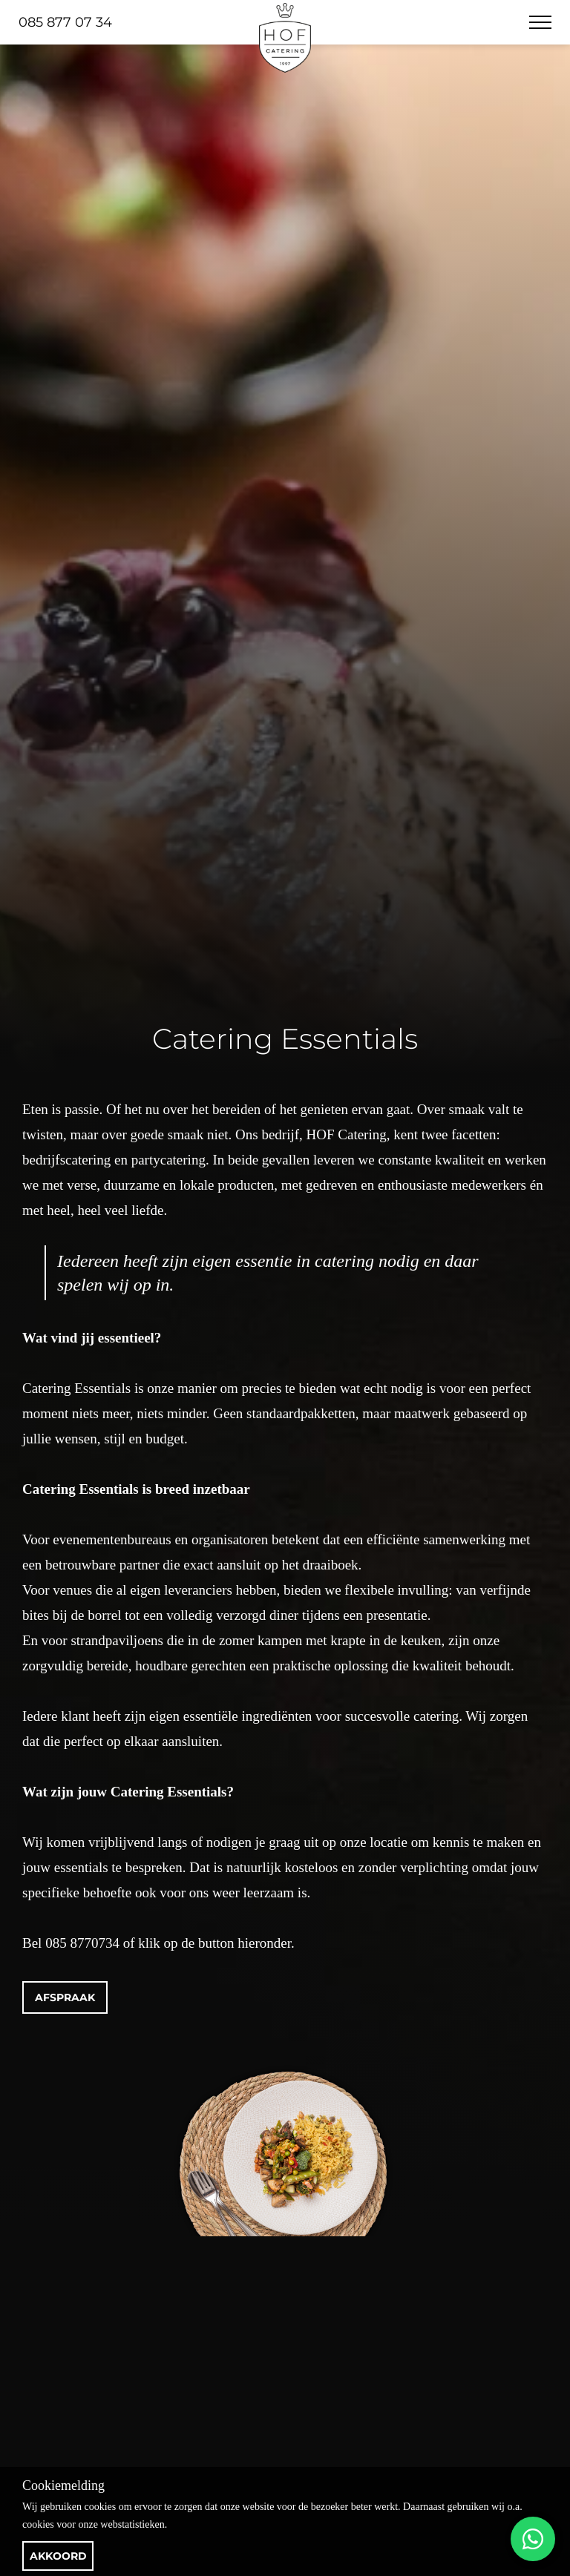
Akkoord (58, 2556)
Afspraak (65, 1997)
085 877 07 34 (65, 22)
